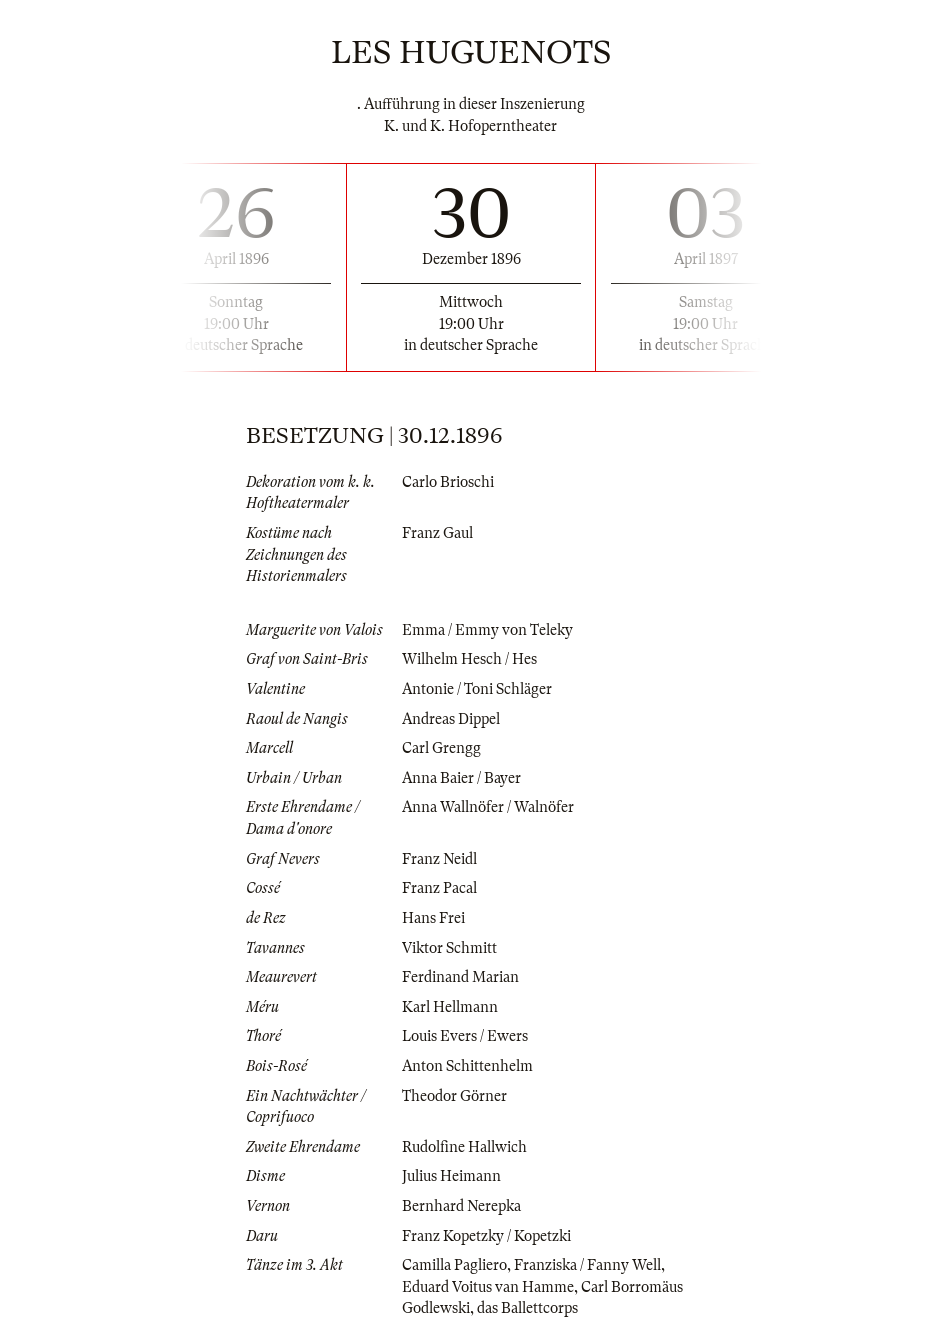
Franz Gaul (437, 533)
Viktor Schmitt (449, 948)
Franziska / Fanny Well (587, 1265)
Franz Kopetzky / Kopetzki (486, 1236)
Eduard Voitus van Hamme (488, 1287)
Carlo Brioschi (448, 482)
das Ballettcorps (527, 1308)
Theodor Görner (454, 1096)
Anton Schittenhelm (467, 1066)
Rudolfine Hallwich (464, 1147)
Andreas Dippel (451, 719)
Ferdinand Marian (460, 977)
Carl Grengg (441, 748)
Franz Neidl (439, 859)
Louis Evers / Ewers (465, 1036)
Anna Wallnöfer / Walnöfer (488, 807)
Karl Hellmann (450, 1007)
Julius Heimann (451, 1176)
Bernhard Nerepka (461, 1206)
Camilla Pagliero (454, 1265)
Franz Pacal (439, 888)
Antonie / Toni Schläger (477, 689)
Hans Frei (433, 918)
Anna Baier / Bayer (461, 778)
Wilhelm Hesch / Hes (469, 659)
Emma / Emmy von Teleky (487, 630)
